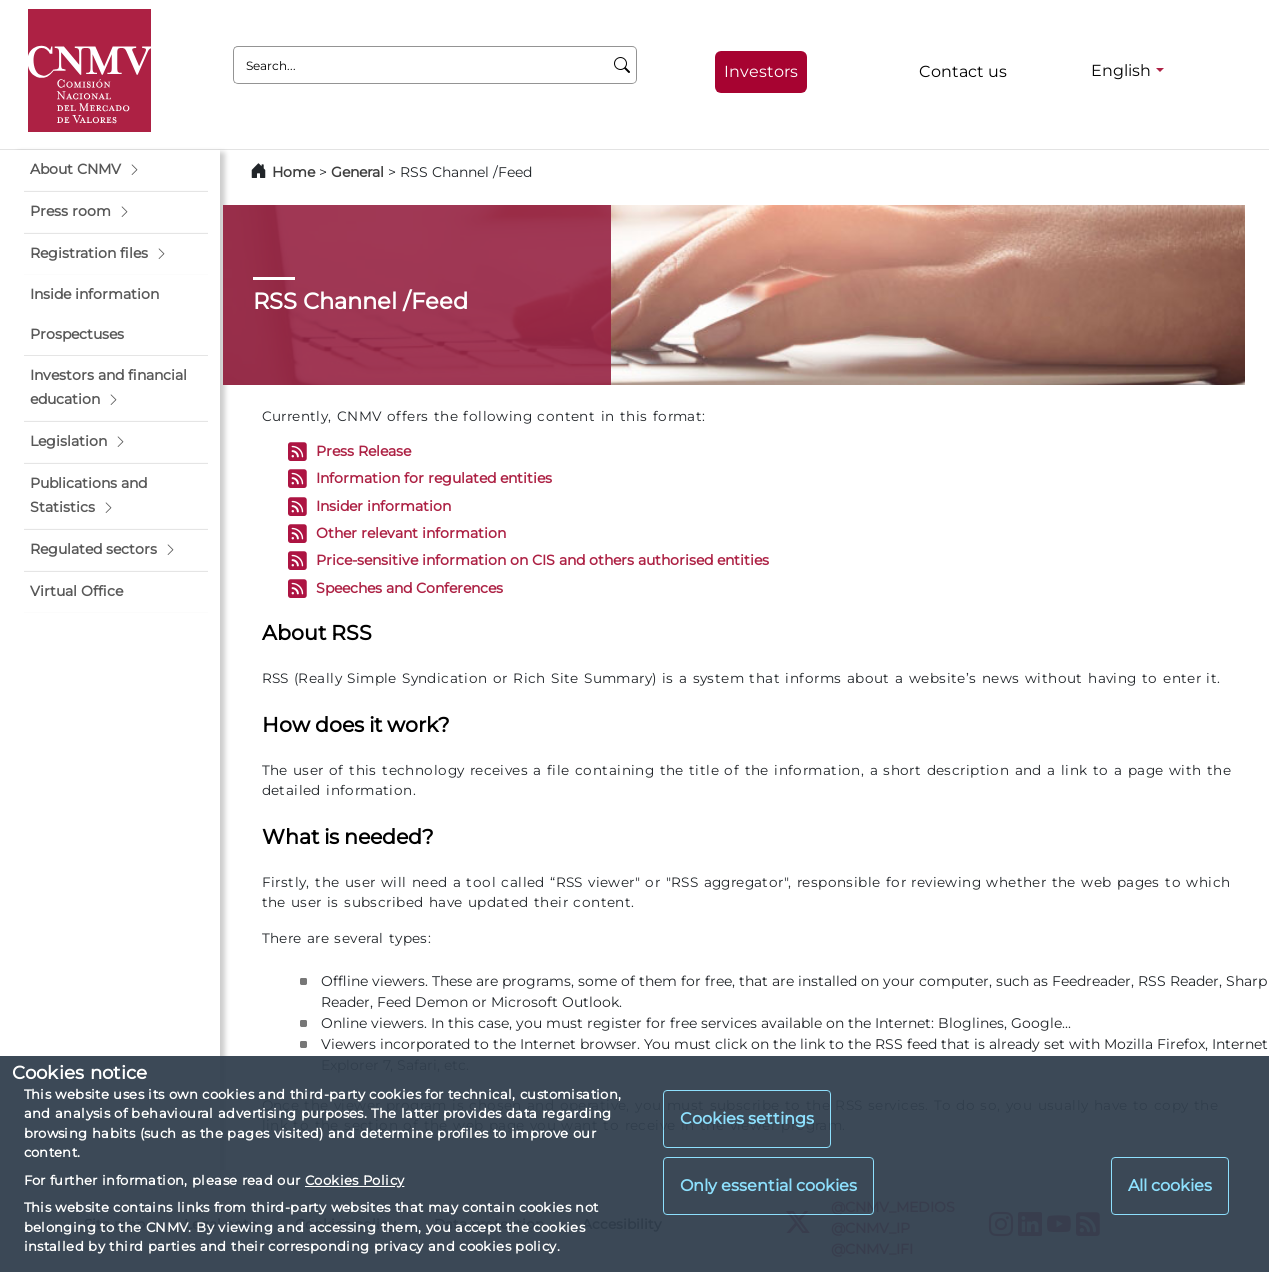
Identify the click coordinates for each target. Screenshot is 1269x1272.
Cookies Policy (354, 1180)
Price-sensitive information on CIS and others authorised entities (542, 561)
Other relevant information (411, 533)
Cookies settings (747, 1118)
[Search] (622, 65)
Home (293, 172)
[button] (116, 170)
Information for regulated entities (434, 479)
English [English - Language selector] (1121, 70)
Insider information (383, 506)
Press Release (363, 451)
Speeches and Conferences (409, 588)
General (357, 172)
